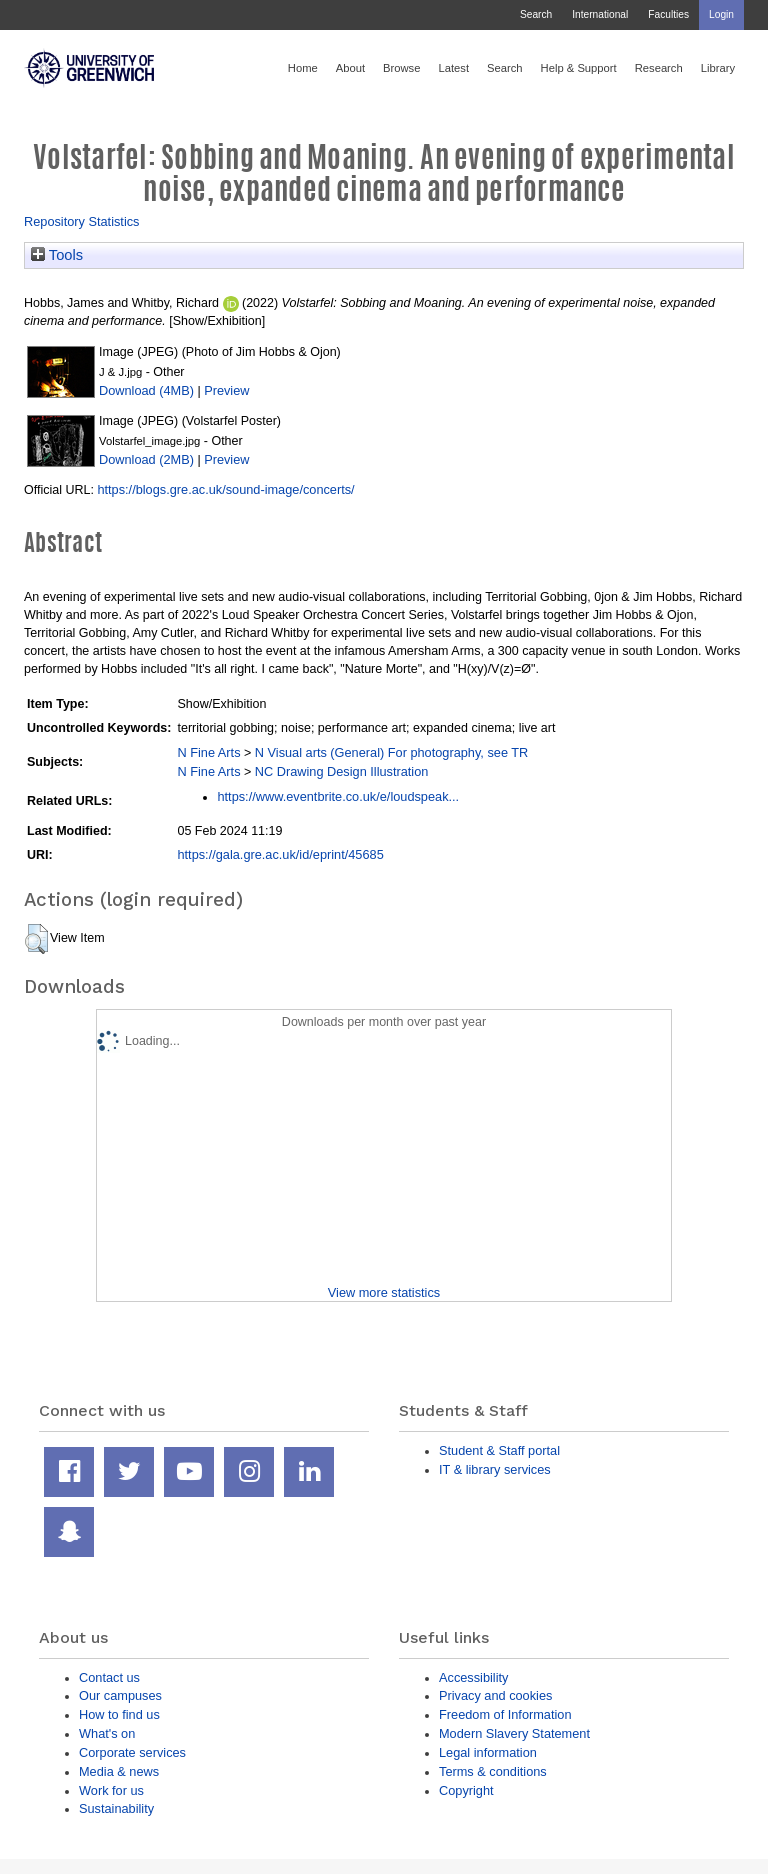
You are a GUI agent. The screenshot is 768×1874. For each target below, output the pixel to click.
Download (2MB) (146, 459)
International (600, 14)
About (350, 68)
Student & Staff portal (499, 1450)
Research (659, 68)
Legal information (488, 1752)
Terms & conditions (493, 1771)
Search (536, 14)
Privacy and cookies (495, 1695)
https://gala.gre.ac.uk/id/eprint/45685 (280, 854)
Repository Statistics (82, 221)
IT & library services (495, 1469)
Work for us (111, 1790)
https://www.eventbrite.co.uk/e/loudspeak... (338, 796)
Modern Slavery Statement (514, 1733)
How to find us (119, 1714)
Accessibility (473, 1677)
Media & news (119, 1771)
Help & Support (579, 68)
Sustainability (116, 1808)
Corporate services (132, 1752)
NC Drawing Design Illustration (342, 771)
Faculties (668, 14)
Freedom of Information (505, 1714)
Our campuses (120, 1695)
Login (721, 14)
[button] (36, 939)
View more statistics (384, 1292)
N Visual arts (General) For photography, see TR (392, 752)
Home (303, 68)
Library (718, 68)
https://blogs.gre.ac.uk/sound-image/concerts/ (225, 489)
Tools (57, 255)
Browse (401, 68)
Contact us (109, 1677)
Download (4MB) (146, 390)
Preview (226, 390)
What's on (107, 1733)
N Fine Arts (208, 752)
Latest (453, 68)
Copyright (466, 1790)
